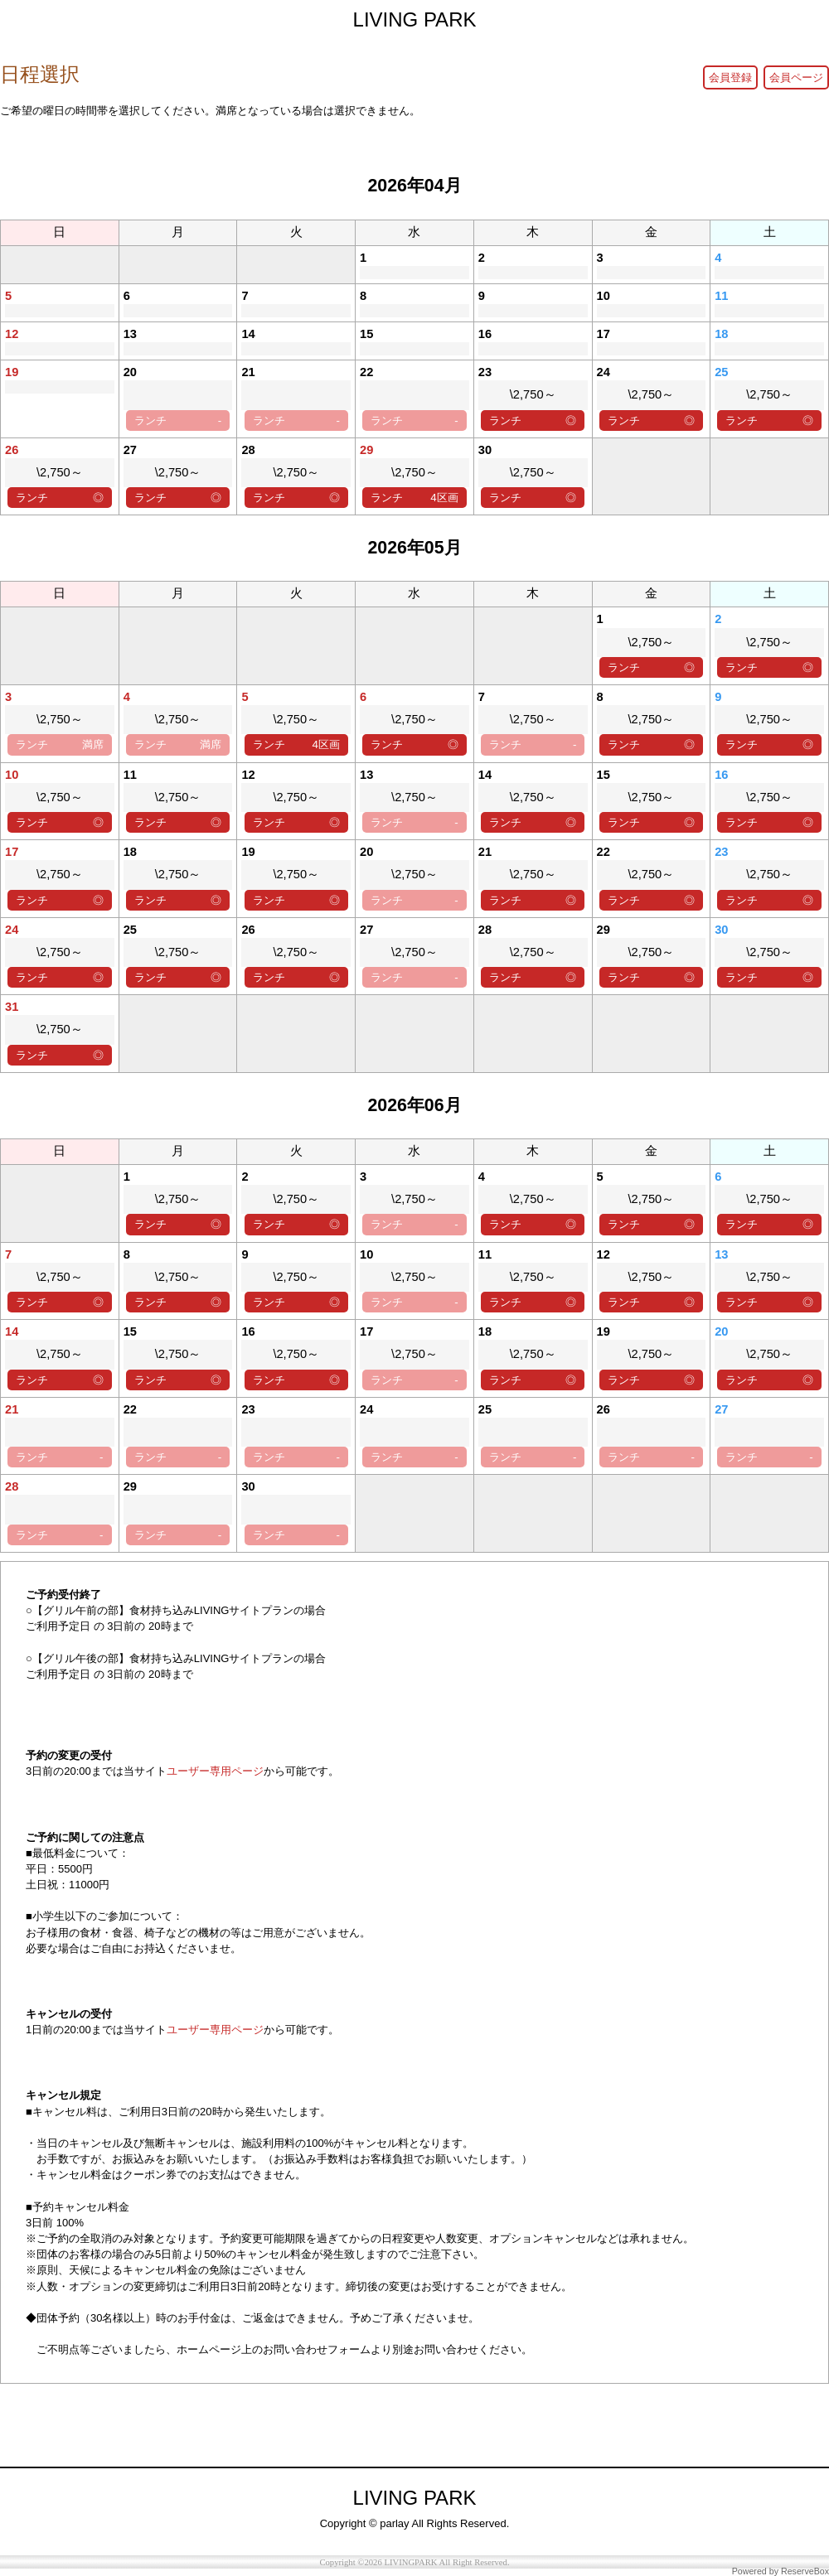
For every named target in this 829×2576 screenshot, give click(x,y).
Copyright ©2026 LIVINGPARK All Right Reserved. (414, 2562)
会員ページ (796, 77)
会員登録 (730, 77)
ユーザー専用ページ (215, 1771)
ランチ (177, 420)
